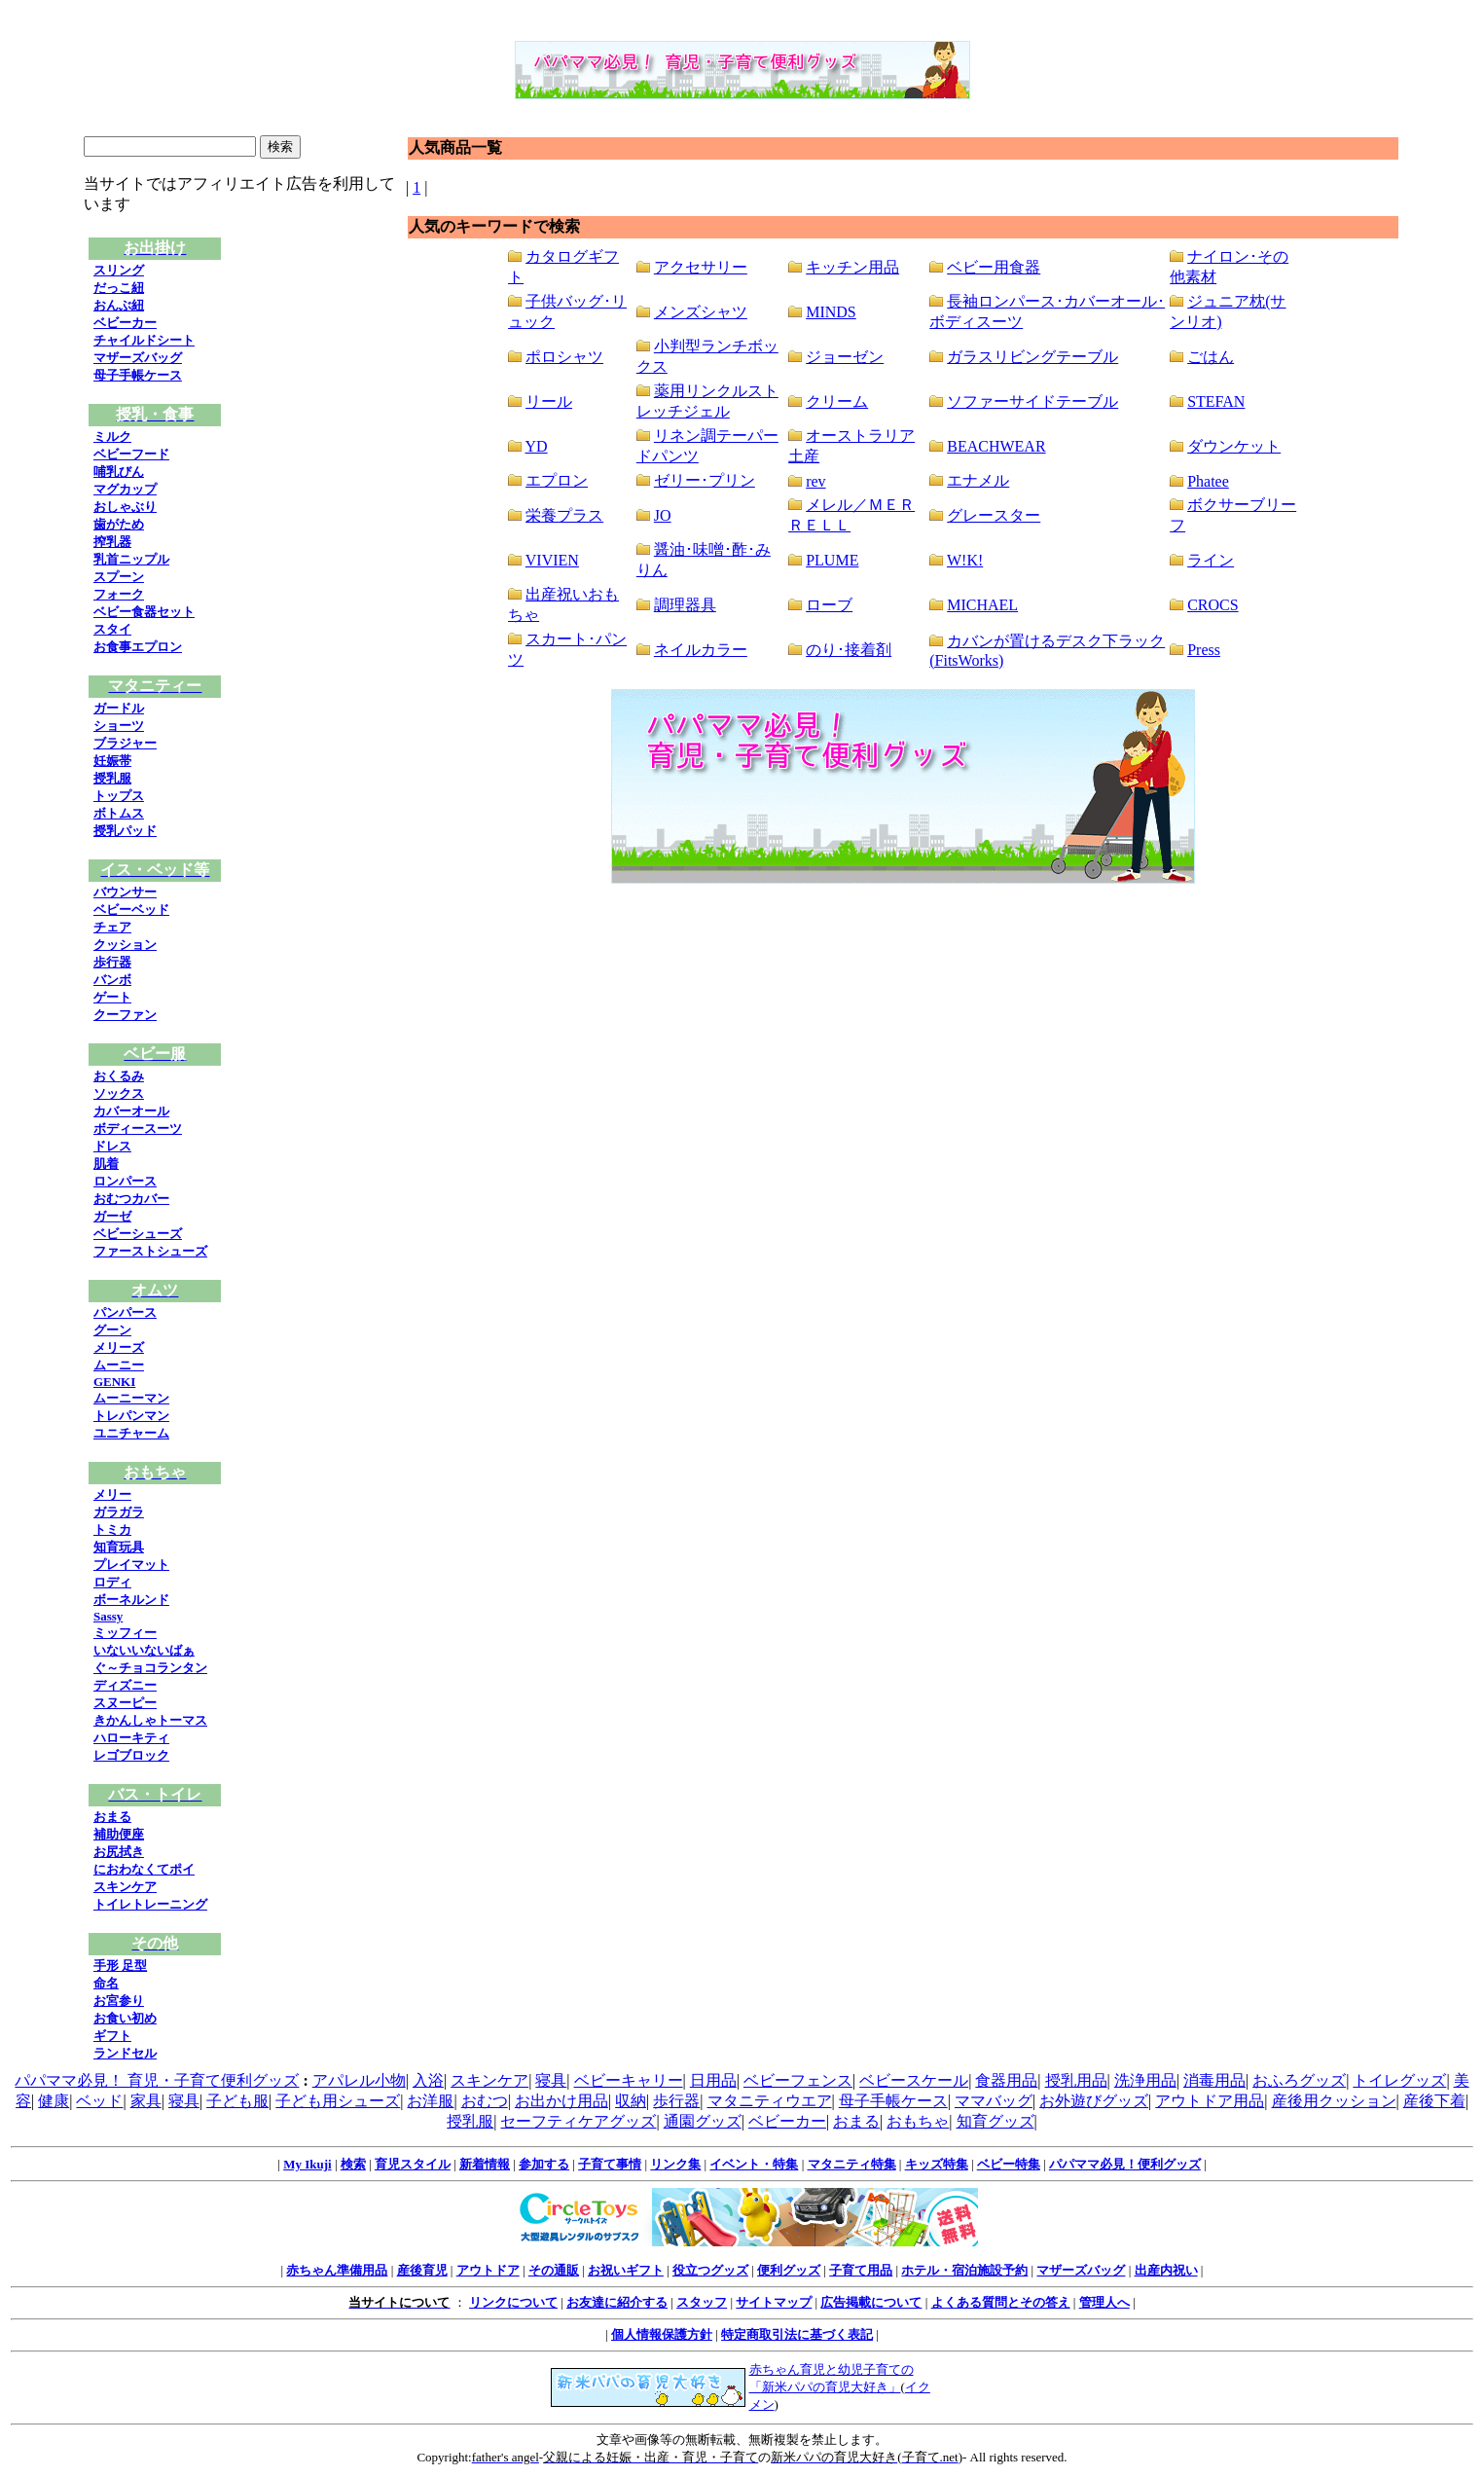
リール (548, 401)
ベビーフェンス (797, 2080)
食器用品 (1006, 2080)
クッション (125, 944)
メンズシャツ (700, 312)
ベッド (99, 2101)
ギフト (112, 2035)
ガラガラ (118, 1512)
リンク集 (675, 2164)
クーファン (125, 1014)
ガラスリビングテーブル (1032, 356)
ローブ (829, 605)
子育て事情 (609, 2164)
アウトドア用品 (1209, 2101)
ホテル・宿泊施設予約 (964, 2270)
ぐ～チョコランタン (150, 1667)
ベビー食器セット (144, 611)
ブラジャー (125, 743)
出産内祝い (1166, 2270)
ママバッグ (993, 2101)
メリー (112, 1494)
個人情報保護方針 (661, 2334)
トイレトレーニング (150, 1904)
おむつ (484, 2101)
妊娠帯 (112, 760)
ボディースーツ (137, 1128)
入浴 (428, 2080)
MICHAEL (982, 605)
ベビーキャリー (628, 2080)
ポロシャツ (564, 356)
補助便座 (118, 1834)
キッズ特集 (936, 2164)
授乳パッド (125, 830)
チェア (112, 927)
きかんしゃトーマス (150, 1720)
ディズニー (125, 1685)
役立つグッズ (710, 2270)
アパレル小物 (359, 2080)
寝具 (550, 2080)
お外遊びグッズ (1093, 2101)
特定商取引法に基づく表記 (797, 2334)
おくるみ (118, 1076)
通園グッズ (703, 2121)
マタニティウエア (769, 2101)
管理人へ (1104, 2302)
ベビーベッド (131, 909)
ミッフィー (125, 1632)
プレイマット (131, 1564)
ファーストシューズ (150, 1251)
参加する (544, 2164)
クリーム (837, 401)
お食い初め (125, 2018)
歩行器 (112, 962)
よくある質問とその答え (1000, 2302)
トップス (118, 795)
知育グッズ (995, 2121)
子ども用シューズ (337, 2101)
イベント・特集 (753, 2164)
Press (1203, 649)
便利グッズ (788, 2270)
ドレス (112, 1146)
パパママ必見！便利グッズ (1125, 2164)
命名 (106, 1983)
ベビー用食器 (993, 267)
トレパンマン (131, 1415)
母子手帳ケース (137, 375)
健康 (53, 2101)
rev (815, 481)
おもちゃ (918, 2121)
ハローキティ (131, 1737)
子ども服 (237, 2101)
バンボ (112, 979)
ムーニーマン (131, 1398)
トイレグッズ (1399, 2080)
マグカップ (125, 489)
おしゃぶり (125, 506)
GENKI (114, 1381)
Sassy (108, 1616)
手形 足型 (120, 1965)
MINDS (831, 312)
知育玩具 (118, 1547)
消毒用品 (1214, 2080)
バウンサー (125, 892)
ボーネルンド (131, 1599)
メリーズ (118, 1347)
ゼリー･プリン (704, 480)
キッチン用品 (852, 267)
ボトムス (118, 813)
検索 (353, 2164)
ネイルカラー (700, 649)
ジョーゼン (845, 356)
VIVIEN (552, 560)
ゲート (112, 997)
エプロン (556, 480)
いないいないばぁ (144, 1650)
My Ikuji (307, 2164)
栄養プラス (564, 515)
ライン (1210, 560)
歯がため (118, 524)
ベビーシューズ (137, 1233)
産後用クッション (1334, 2101)
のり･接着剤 (848, 649)
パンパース (125, 1312)
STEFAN (1216, 401)
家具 (146, 2101)
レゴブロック (131, 1755)
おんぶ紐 (118, 305)
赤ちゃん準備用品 (336, 2270)
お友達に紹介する (617, 2302)
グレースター (993, 515)
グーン (112, 1330)
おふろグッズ (1299, 2080)
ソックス (118, 1093)
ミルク (112, 436)
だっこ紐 (118, 287)
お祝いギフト (626, 2270)
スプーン (118, 576)
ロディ (112, 1582)
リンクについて (513, 2302)
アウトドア (488, 2270)
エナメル (978, 480)
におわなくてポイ (144, 1869)
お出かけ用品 (561, 2101)
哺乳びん (118, 471)
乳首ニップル (131, 559)
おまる (112, 1816)
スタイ (112, 629)
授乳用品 (1076, 2080)
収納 (630, 2101)
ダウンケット (1234, 446)
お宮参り (118, 2000)
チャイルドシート (144, 340)
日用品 (713, 2080)
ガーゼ (112, 1216)
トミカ (112, 1529)
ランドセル (125, 2053)
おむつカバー (131, 1198)
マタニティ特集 (852, 2164)
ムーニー (118, 1365)
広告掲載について (871, 2302)
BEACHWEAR (996, 446)
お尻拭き (118, 1851)
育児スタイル (413, 2164)
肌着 (106, 1163)
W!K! (965, 560)
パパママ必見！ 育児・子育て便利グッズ (157, 2080)
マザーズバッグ (137, 357)
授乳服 (112, 778)
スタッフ (701, 2302)
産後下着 (1434, 2101)
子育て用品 (860, 2270)
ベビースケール (913, 2080)
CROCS (1212, 605)
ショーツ (118, 725)
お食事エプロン (137, 646)
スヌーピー (125, 1702)
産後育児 (422, 2270)
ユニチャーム (131, 1433)
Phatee (1208, 481)
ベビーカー (125, 322)
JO (662, 515)
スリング (118, 270)
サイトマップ (774, 2302)
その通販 (553, 2270)
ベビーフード (131, 454)
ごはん (1210, 356)
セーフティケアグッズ (578, 2121)
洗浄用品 (1145, 2080)
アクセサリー (700, 267)
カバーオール (131, 1111)
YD (536, 446)
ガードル (118, 708)
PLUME (832, 560)
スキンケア (125, 1886)
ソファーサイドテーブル (1032, 401)
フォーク (118, 594)
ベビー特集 (1008, 2164)
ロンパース (125, 1181)
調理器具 (685, 605)
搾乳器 (112, 541)
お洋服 (430, 2101)
